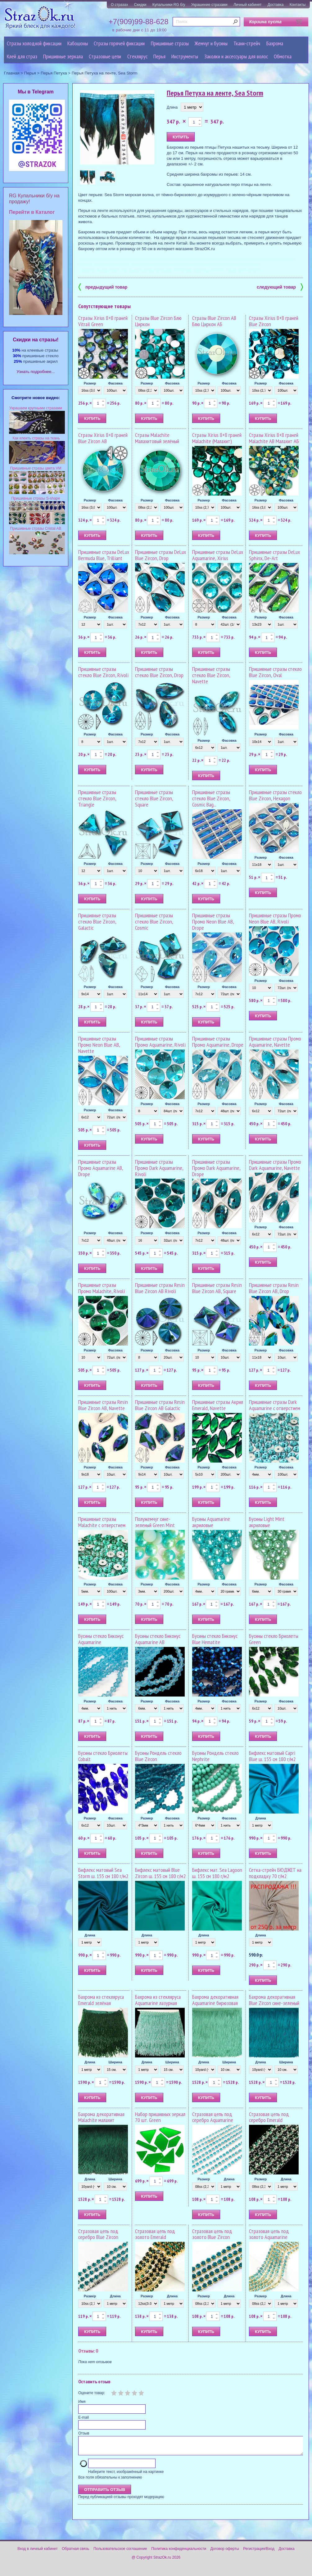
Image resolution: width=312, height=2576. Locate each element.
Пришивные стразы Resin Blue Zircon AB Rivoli (160, 1288)
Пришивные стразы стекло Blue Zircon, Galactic (97, 921)
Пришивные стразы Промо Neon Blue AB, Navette (99, 1044)
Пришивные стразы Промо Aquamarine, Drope (217, 1041)
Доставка (276, 4)
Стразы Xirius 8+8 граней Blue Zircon (273, 321)
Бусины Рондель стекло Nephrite (215, 1756)
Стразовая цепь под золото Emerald (155, 2234)
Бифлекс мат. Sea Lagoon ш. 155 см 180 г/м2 (217, 1873)
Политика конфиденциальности (178, 2552)
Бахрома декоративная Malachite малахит (101, 2117)
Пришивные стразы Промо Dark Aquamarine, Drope (216, 1168)
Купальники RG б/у (168, 4)
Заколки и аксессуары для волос (236, 56)
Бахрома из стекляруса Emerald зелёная (101, 2000)
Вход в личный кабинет (37, 2552)
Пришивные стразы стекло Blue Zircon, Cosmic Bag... (211, 798)
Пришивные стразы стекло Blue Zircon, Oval (275, 672)
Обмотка (283, 56)
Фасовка (115, 383)
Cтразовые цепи (105, 56)
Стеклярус (137, 56)
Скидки (140, 4)
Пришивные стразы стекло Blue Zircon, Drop (159, 672)
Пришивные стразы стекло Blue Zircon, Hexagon (275, 795)
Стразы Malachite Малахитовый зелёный (157, 438)
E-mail (83, 2417)
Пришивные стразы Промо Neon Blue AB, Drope (213, 921)
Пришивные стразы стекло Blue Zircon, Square (154, 798)
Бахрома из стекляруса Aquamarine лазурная (158, 2000)
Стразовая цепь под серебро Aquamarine (212, 2117)
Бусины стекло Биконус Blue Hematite (214, 1639)
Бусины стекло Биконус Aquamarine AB (157, 1639)
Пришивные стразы (170, 43)
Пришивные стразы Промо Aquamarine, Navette (275, 1041)
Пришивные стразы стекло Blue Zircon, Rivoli (103, 672)
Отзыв (83, 2433)
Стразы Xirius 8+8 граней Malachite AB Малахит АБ (274, 438)
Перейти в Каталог (32, 212)
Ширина (115, 2062)
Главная (12, 73)
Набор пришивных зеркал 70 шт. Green (160, 2117)
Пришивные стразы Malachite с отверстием (101, 1522)
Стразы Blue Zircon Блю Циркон (158, 321)
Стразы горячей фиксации (119, 43)
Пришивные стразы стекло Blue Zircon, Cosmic (154, 921)
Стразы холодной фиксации (34, 43)
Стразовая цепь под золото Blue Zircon (212, 2234)
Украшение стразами (209, 4)
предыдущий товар (102, 286)
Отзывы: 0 (88, 2351)
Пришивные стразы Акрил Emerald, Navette (217, 1405)
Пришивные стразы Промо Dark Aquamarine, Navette (275, 1164)
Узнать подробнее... (36, 371)
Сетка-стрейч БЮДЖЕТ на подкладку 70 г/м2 (275, 1873)
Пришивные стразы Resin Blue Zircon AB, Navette (103, 1405)
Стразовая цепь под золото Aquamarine (269, 2234)
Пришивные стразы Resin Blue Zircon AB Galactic (160, 1405)
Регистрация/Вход (258, 2552)
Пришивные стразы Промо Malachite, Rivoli (101, 1288)
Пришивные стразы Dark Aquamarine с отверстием (274, 1405)
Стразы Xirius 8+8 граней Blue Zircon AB (103, 438)
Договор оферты (224, 2552)
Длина (172, 107)
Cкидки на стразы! (35, 339)
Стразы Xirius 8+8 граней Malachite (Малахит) (217, 438)
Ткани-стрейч (246, 43)
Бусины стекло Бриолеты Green (273, 1639)
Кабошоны (77, 43)
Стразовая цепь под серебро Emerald (269, 2117)
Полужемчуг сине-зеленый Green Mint (155, 1522)
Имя (81, 2401)
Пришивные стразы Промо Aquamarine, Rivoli (160, 1041)
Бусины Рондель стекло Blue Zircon (158, 1756)
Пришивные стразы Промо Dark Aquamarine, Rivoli (159, 1168)
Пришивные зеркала (63, 56)
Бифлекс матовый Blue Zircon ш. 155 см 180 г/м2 (160, 1873)
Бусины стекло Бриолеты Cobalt (103, 1756)
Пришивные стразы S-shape (35, 498)
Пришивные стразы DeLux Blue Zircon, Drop (160, 555)
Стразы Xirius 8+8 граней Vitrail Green (103, 321)
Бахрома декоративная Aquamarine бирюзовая (215, 2000)
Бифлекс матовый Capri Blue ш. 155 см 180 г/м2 (272, 1756)
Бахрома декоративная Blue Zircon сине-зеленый (274, 2000)
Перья (159, 56)
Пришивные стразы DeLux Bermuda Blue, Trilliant (103, 555)
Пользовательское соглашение (120, 2552)
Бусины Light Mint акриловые (266, 1522)
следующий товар (280, 286)
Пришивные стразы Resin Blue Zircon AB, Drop (274, 1288)
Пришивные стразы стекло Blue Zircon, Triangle (97, 798)
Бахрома (274, 43)
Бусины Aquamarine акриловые (211, 1522)
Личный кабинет (247, 4)
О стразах (119, 4)
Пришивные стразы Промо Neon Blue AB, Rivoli (275, 918)
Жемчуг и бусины (211, 43)
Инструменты (184, 56)
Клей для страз (22, 56)
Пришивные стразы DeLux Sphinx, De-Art (274, 555)
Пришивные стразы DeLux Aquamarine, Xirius (217, 555)
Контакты (298, 4)
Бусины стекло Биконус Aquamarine (101, 1639)
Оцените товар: (91, 2393)
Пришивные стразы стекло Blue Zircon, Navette (211, 675)
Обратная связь (75, 2552)
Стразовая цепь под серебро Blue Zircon (98, 2234)
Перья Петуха (54, 73)
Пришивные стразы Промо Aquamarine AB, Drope (100, 1168)
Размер (90, 383)
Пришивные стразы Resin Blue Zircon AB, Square (217, 1288)
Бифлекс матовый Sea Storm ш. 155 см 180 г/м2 (103, 1873)
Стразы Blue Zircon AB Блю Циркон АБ (214, 321)
